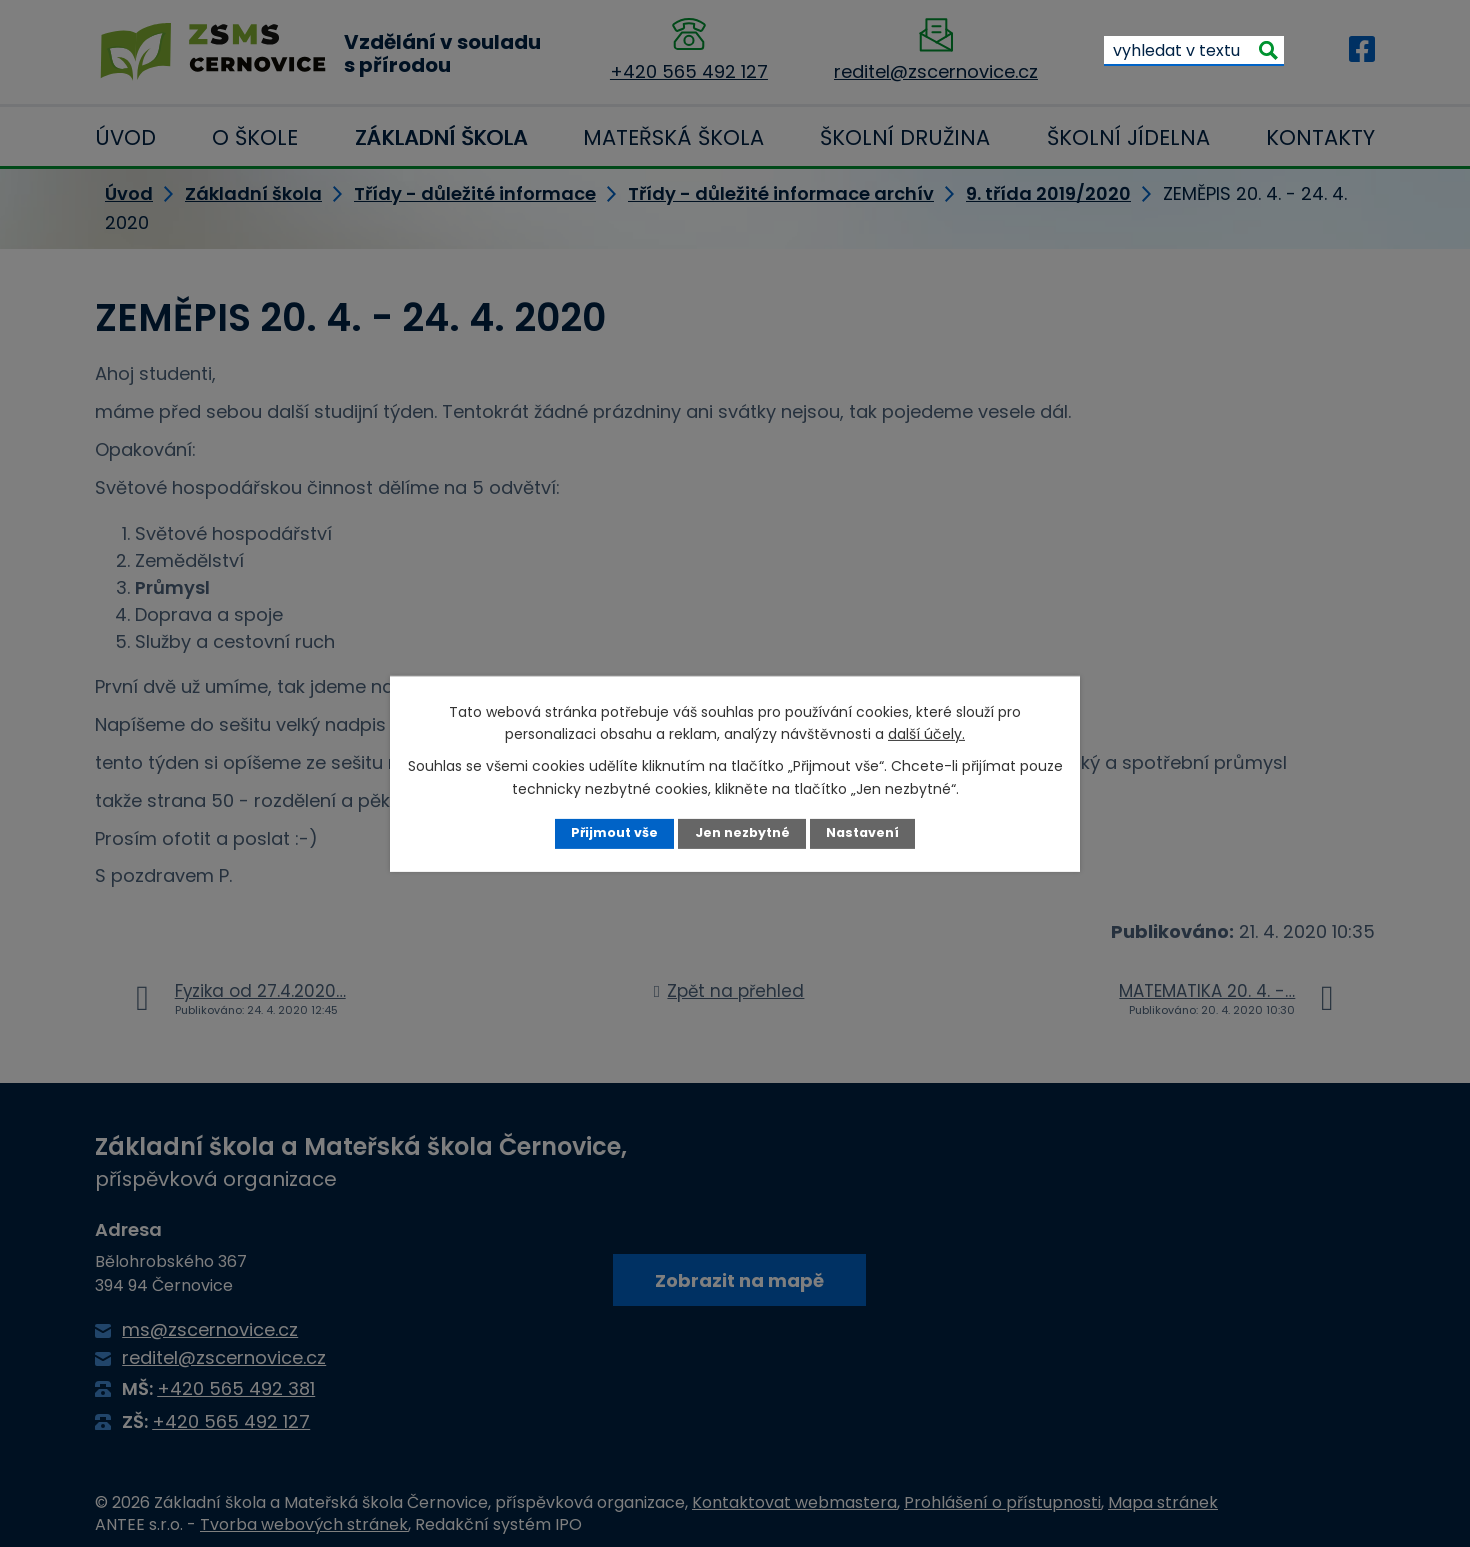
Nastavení (862, 832)
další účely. (926, 734)
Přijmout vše (614, 832)
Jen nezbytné (742, 832)
